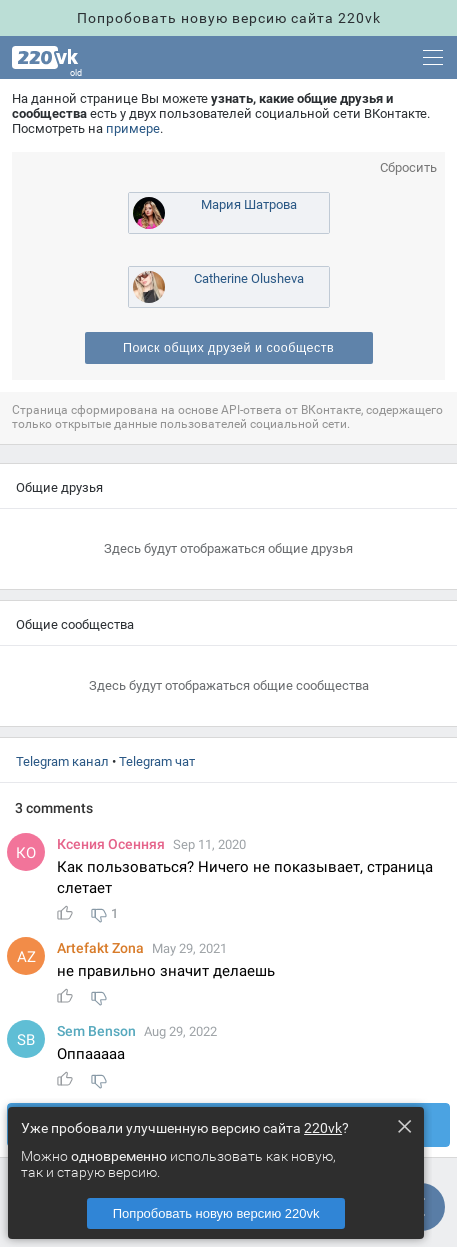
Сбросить (408, 167)
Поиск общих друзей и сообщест (228, 348)
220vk (323, 1128)
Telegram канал (62, 761)
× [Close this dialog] (404, 1126)
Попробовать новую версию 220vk (216, 1213)
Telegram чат (157, 761)
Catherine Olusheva (249, 278)
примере (133, 128)
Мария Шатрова (249, 204)
